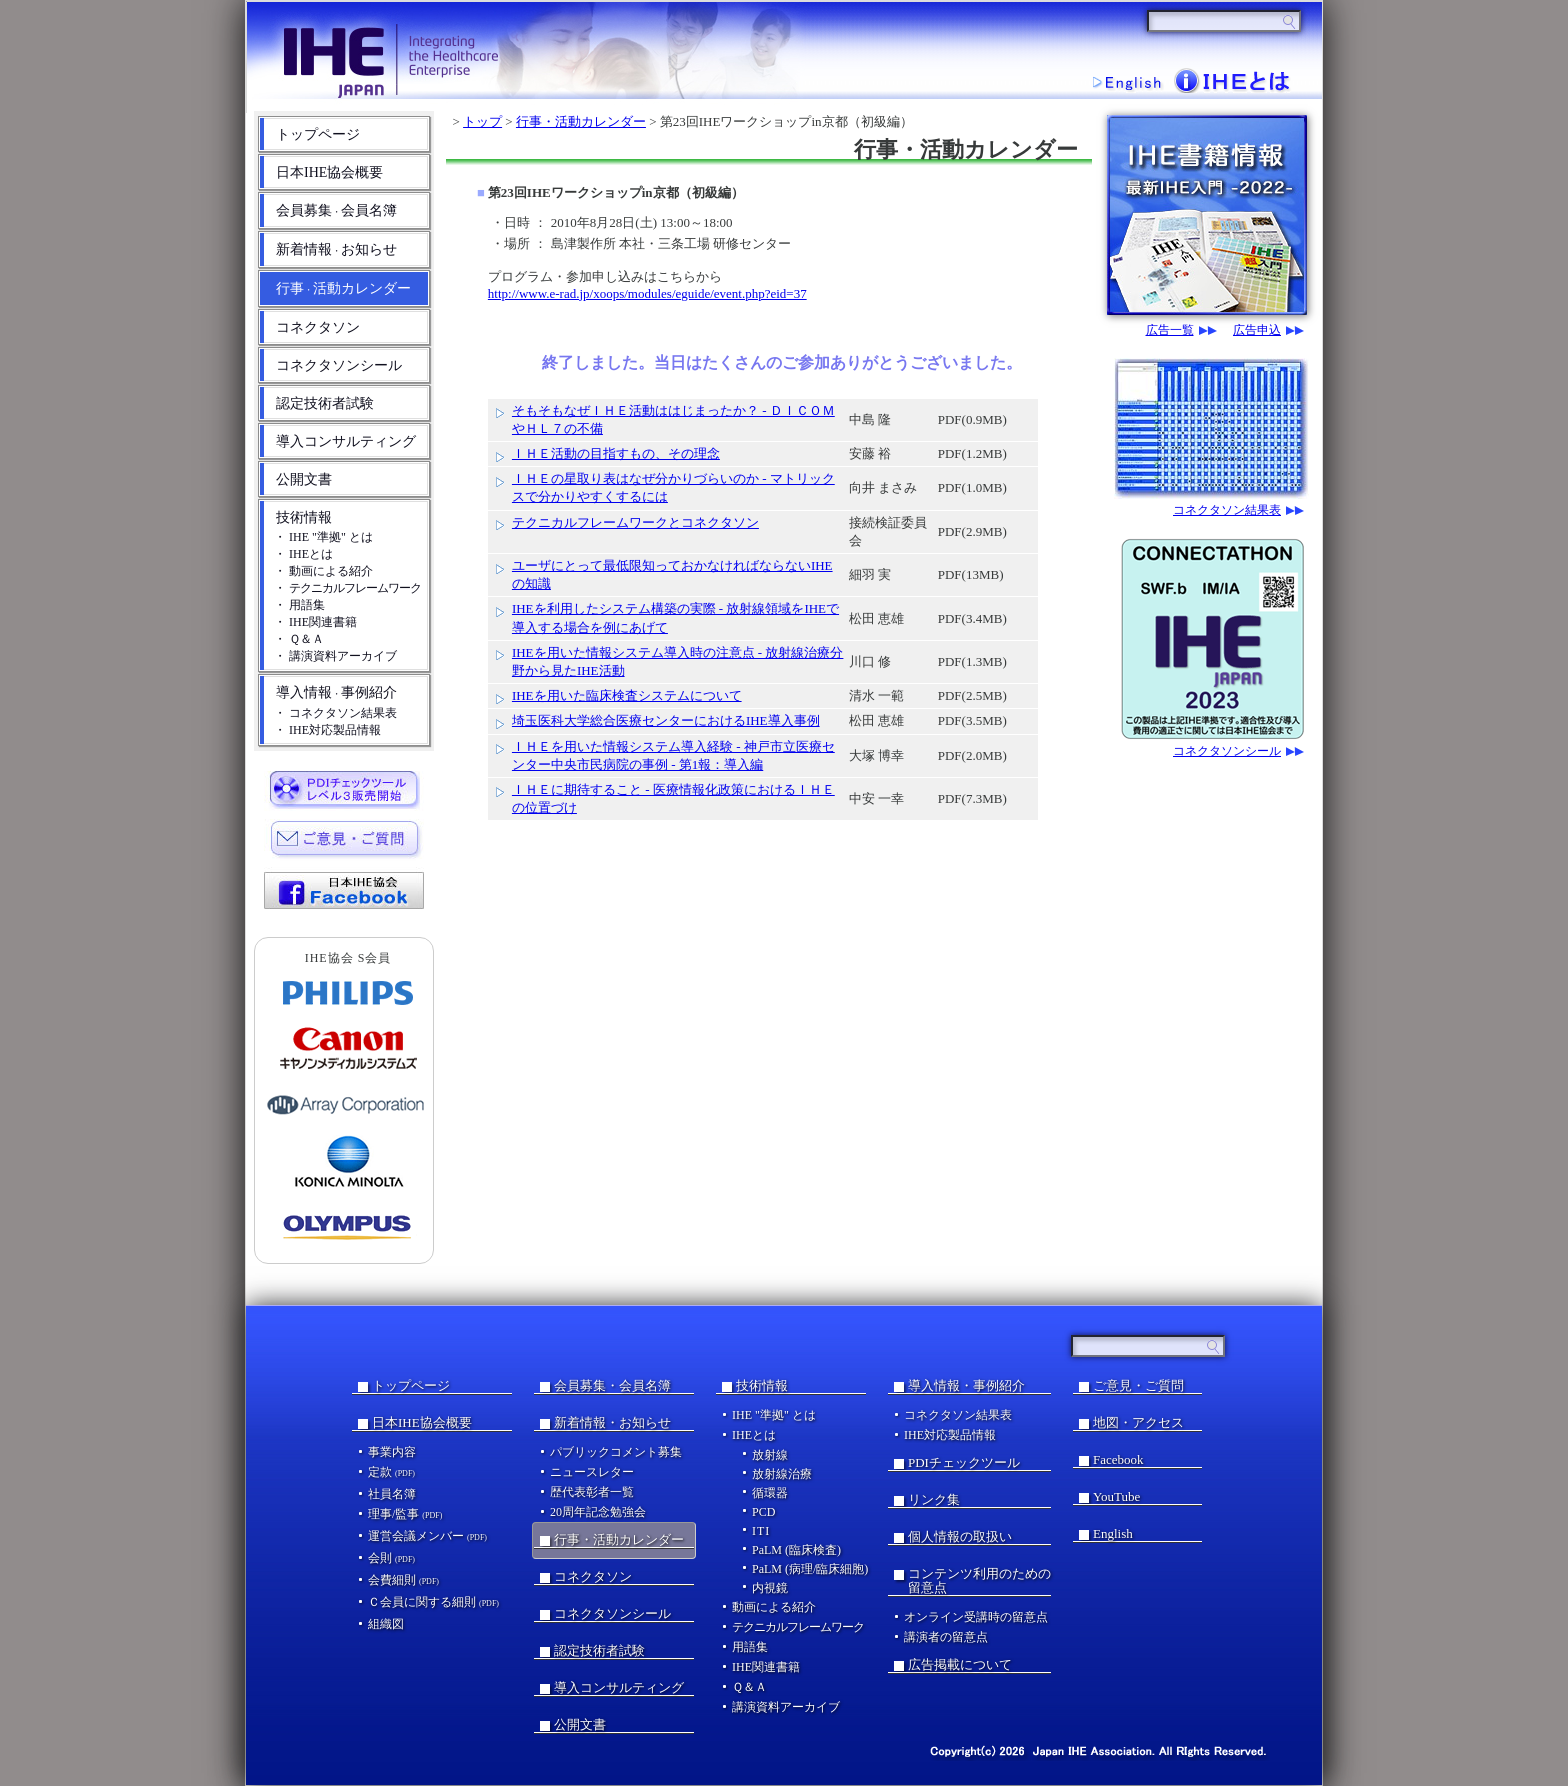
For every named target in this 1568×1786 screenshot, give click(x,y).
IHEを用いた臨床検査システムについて (627, 695)
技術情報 (304, 517)
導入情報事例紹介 (336, 692)
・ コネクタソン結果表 (335, 713)
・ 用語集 (299, 605)
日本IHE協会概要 (329, 172)
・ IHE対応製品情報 (327, 730)
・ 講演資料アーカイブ (335, 656)
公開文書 (304, 479)
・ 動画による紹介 (323, 571)
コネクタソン (318, 327)
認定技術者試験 (325, 403)
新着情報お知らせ (336, 249)
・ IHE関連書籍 (315, 622)
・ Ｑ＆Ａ (299, 639)
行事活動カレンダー (343, 288)
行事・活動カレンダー (581, 121)
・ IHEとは (303, 554)
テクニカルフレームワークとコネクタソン (635, 522)
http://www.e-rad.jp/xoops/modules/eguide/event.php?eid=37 (647, 293)
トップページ (318, 134)
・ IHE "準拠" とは (323, 537)
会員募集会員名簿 (336, 210)
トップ (482, 121)
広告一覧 (1170, 330)
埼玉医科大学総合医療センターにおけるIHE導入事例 (666, 720)
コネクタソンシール (339, 365)
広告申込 (1257, 330)
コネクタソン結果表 (1227, 510)
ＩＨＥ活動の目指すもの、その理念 (616, 453)
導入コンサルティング (346, 441)
